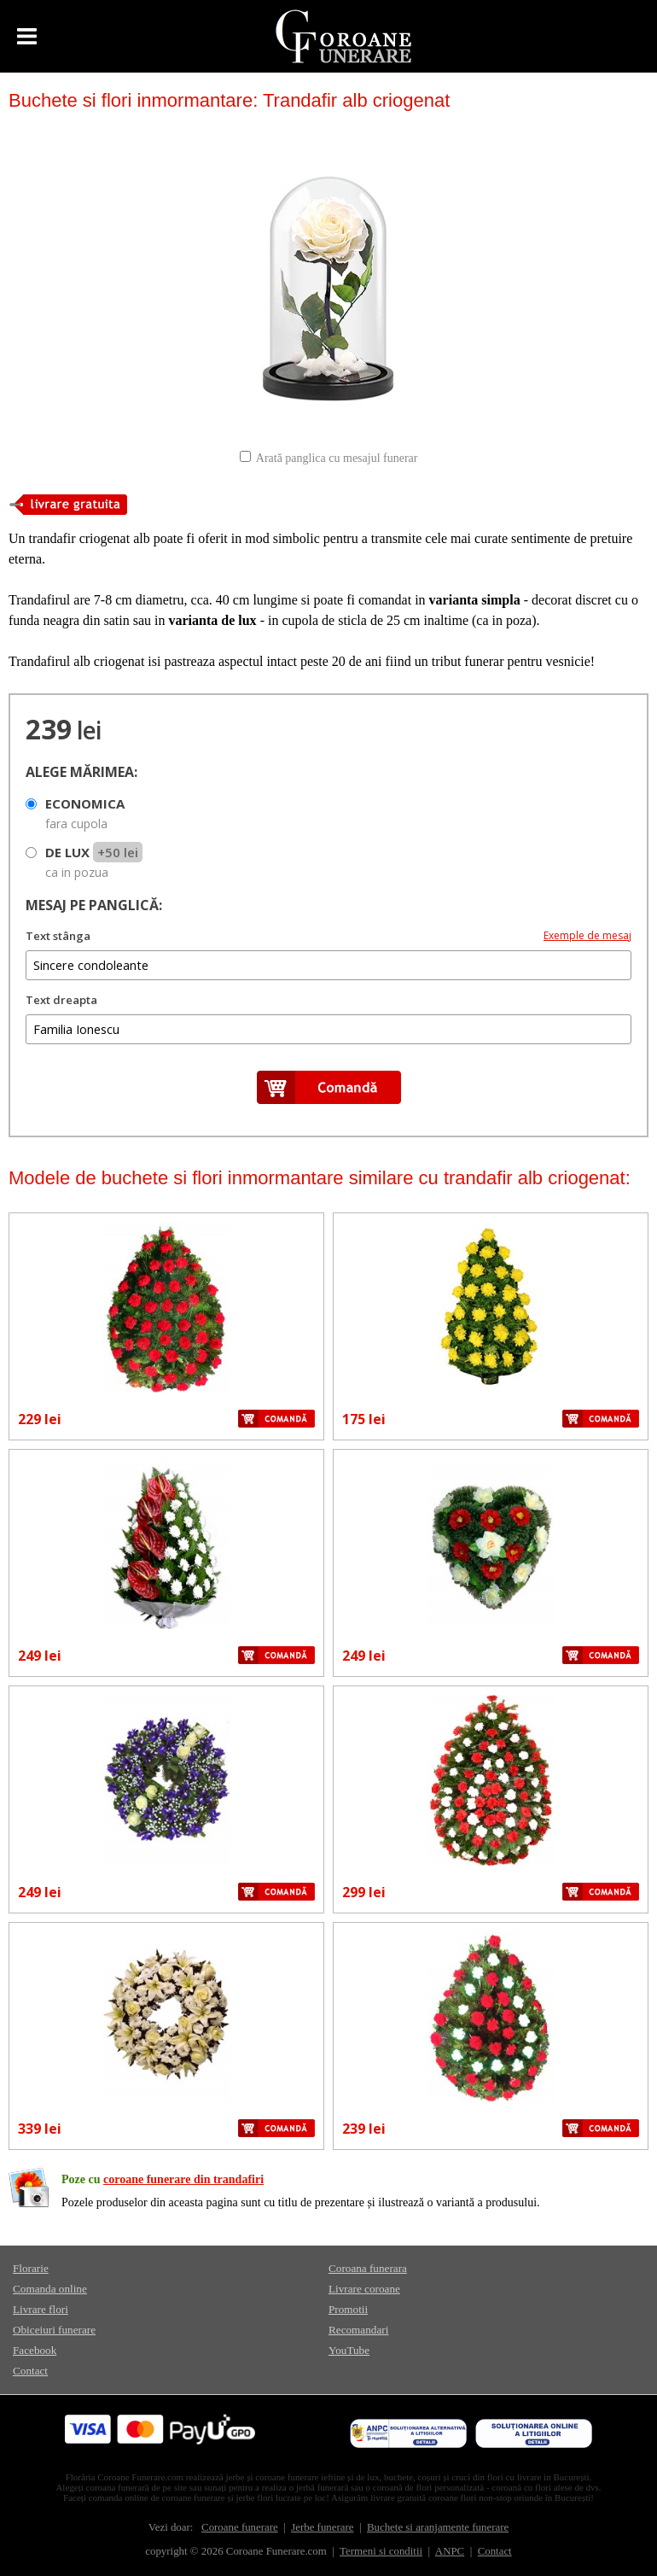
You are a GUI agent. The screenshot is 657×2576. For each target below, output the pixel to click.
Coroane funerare (239, 2527)
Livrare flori (40, 2309)
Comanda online (50, 2288)
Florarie (31, 2268)
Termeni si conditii (381, 2551)
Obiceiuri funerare (54, 2329)
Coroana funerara (367, 2268)
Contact (30, 2370)
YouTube (348, 2350)
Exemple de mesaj (587, 935)
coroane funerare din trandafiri (183, 2179)
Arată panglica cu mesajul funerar (337, 458)
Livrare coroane (364, 2288)
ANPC (449, 2551)
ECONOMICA (85, 813)
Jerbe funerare (322, 2527)
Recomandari (358, 2329)
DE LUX (93, 862)
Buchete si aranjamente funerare (438, 2527)
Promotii (348, 2309)
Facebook (34, 2350)
